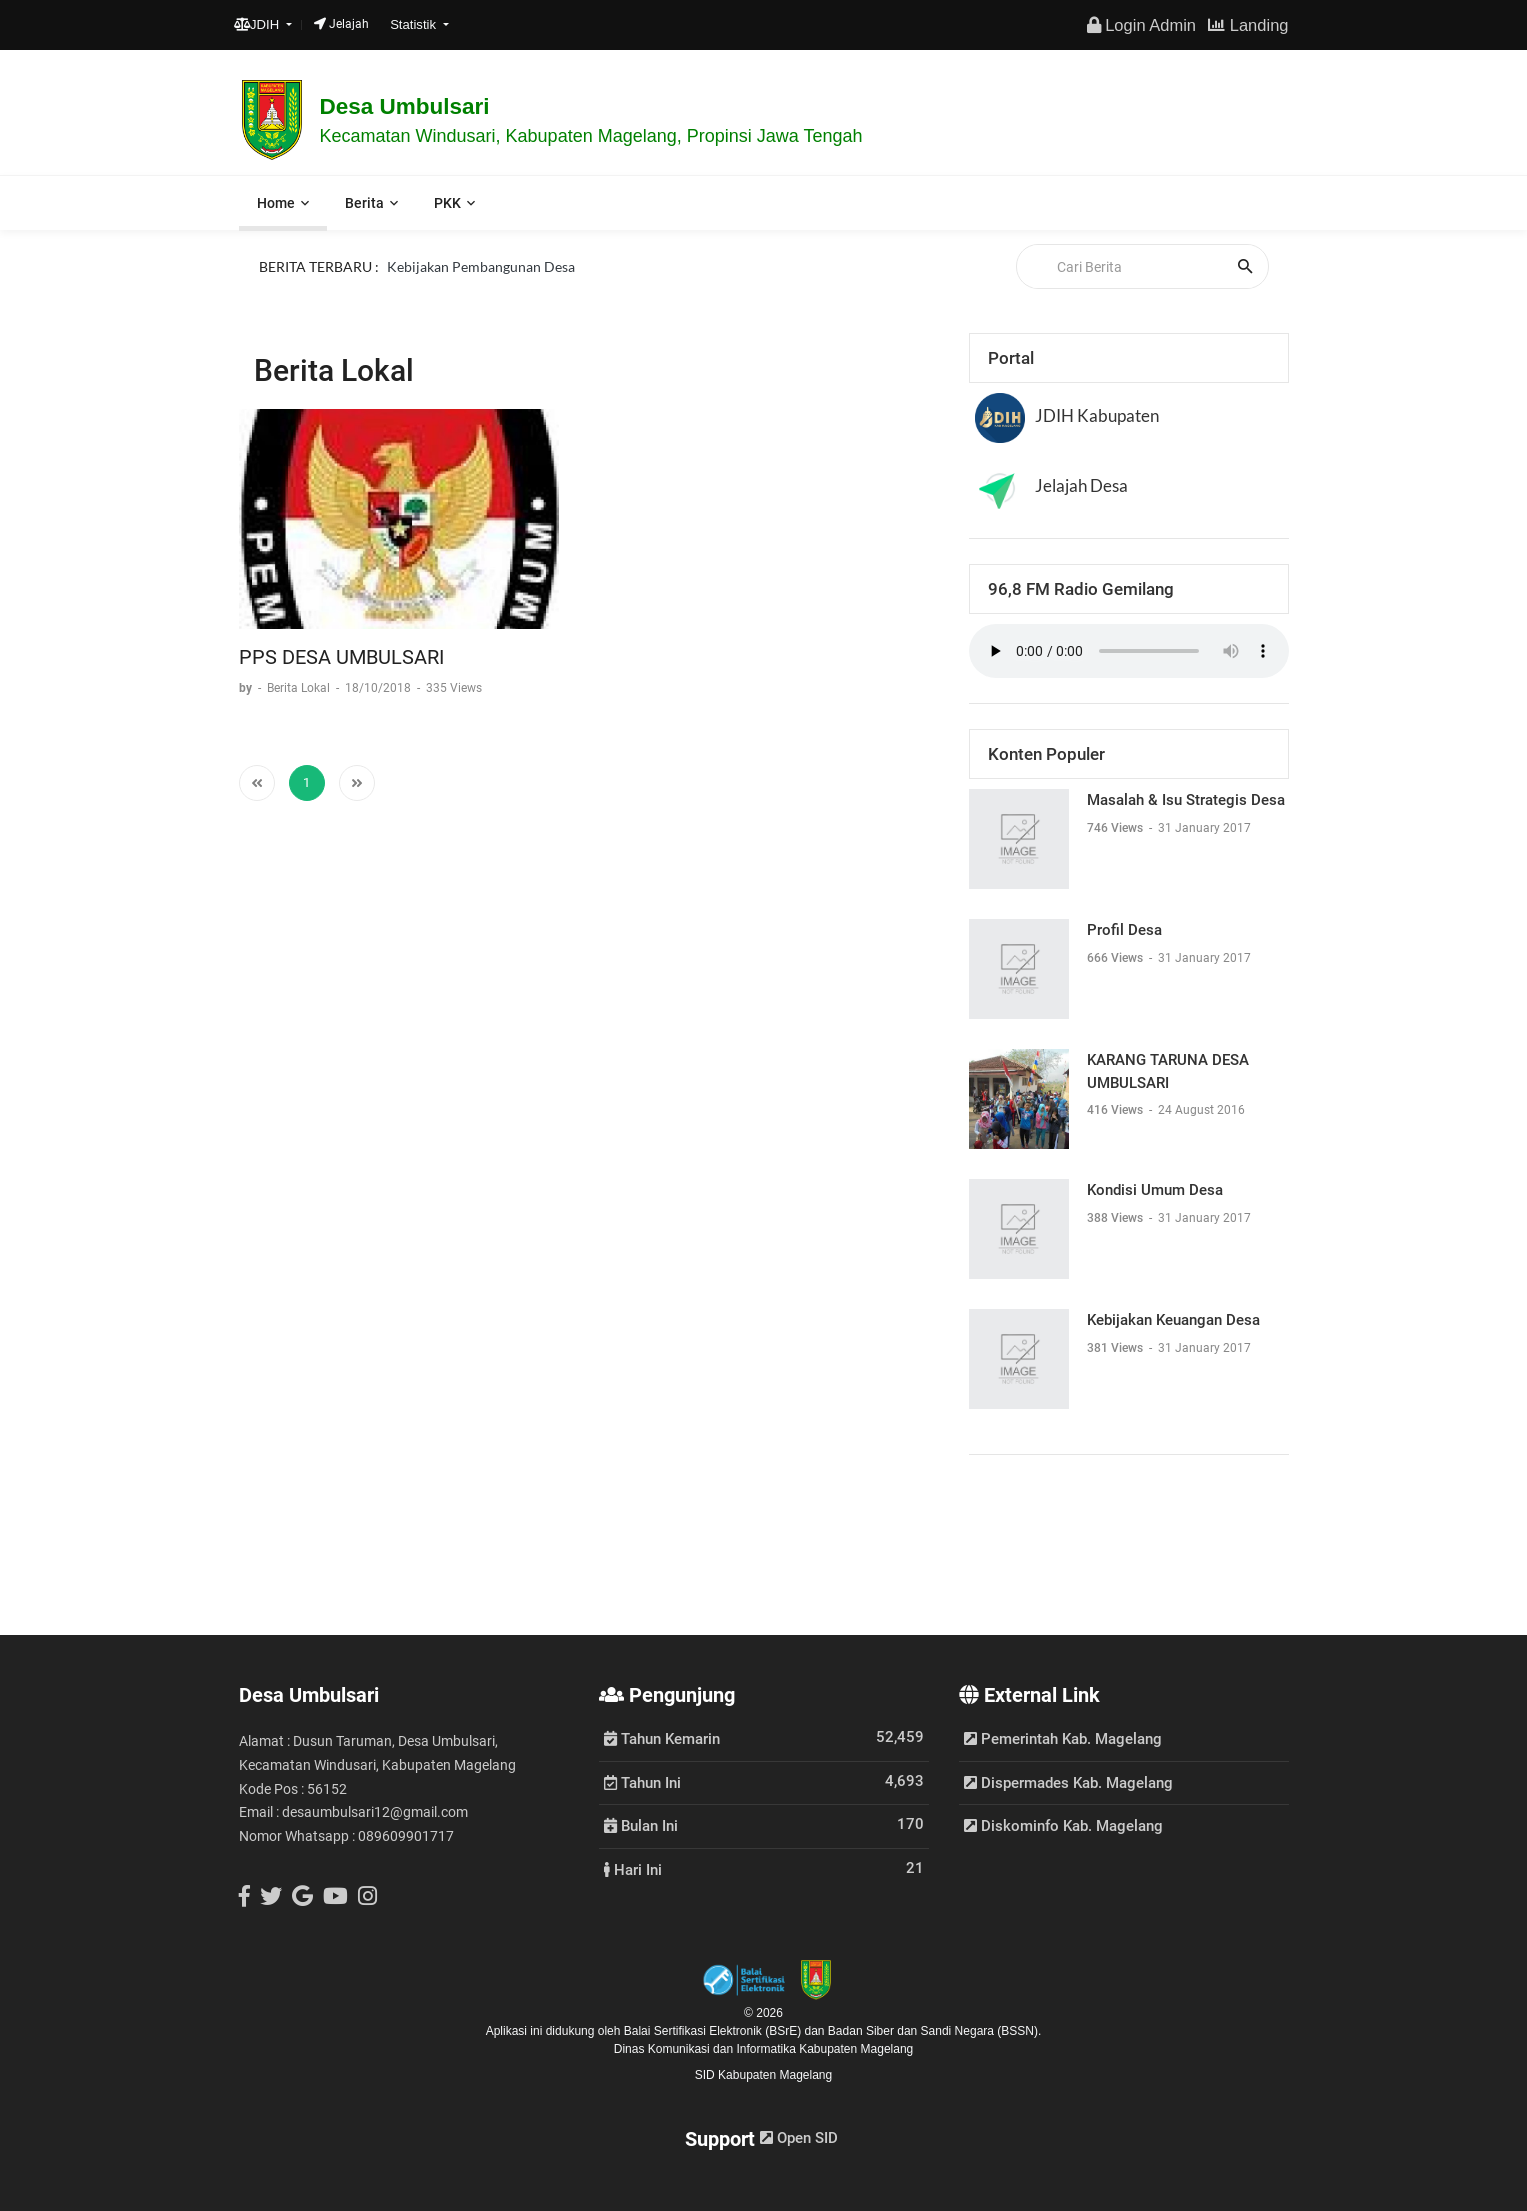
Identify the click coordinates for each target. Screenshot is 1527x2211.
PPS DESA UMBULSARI (341, 657)
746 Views (1116, 828)
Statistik (415, 24)
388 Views (1116, 1218)
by (247, 688)
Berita (364, 203)
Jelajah (341, 24)
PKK (447, 203)
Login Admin (1141, 25)
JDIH (258, 24)
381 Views (1116, 1348)
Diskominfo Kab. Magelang (1063, 1826)
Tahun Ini (642, 1782)
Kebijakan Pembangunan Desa (481, 265)
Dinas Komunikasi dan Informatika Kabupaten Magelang (764, 2049)
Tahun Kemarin (662, 1738)
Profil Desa (1124, 930)
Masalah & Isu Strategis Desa (1186, 800)
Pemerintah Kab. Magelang (1063, 1739)
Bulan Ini (641, 1825)
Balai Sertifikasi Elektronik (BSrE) (714, 2031)
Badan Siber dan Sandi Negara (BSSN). (934, 2031)
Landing (1248, 25)
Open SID (799, 2138)
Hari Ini (633, 1869)
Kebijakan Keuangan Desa (1173, 1320)
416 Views (1116, 1110)
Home (276, 203)
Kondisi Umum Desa (1155, 1190)
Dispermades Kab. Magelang (1068, 1783)
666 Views (1116, 958)
